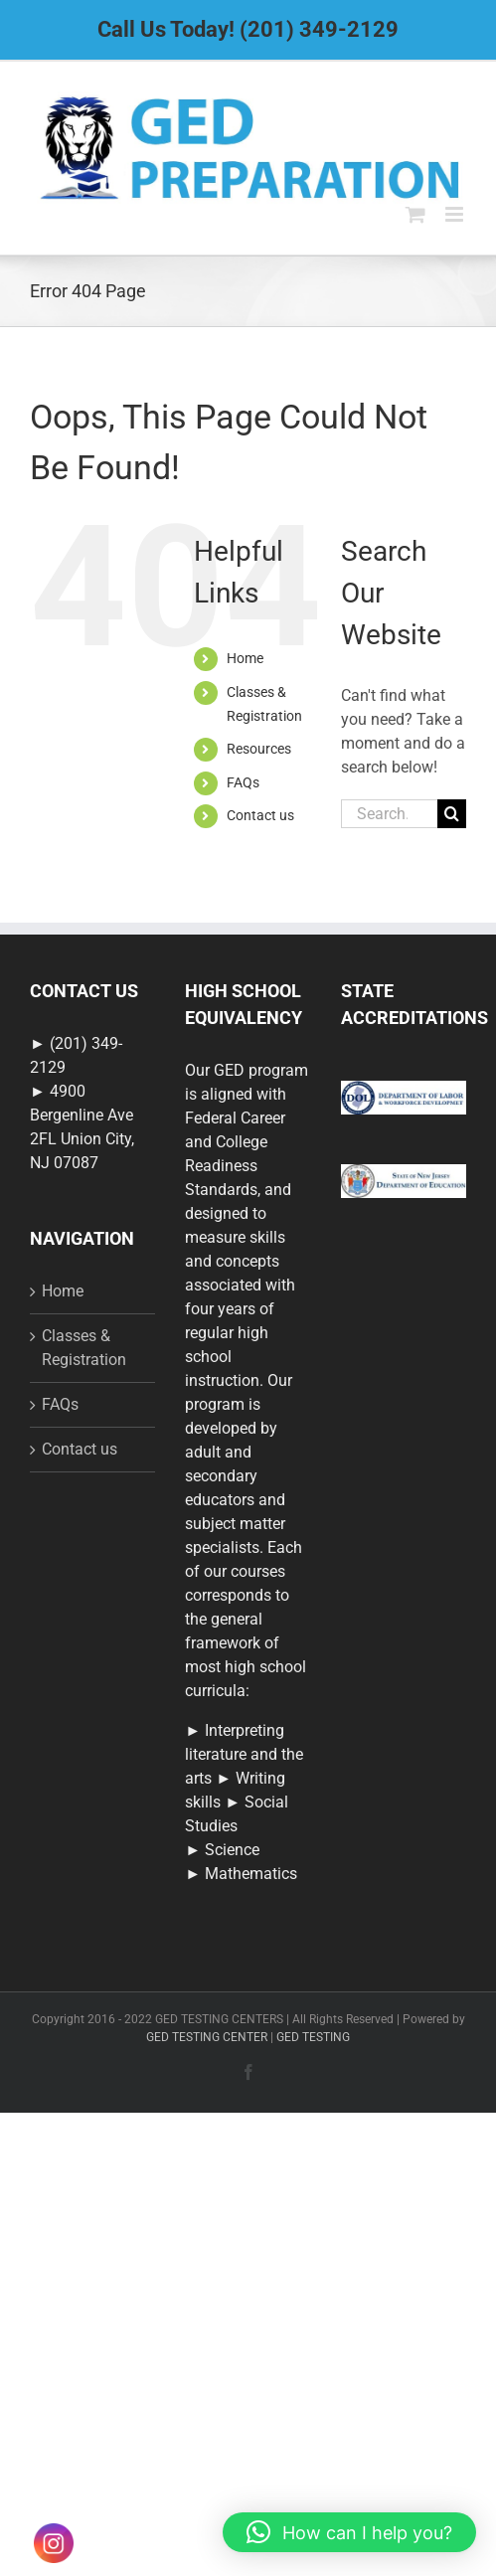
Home (245, 658)
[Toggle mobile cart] (415, 214)
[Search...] (389, 813)
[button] (349, 2532)
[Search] (451, 813)
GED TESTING (313, 2037)
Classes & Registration (84, 1347)
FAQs (243, 782)
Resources (259, 749)
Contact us (260, 815)
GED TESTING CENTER (206, 2037)
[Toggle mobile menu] (455, 214)
